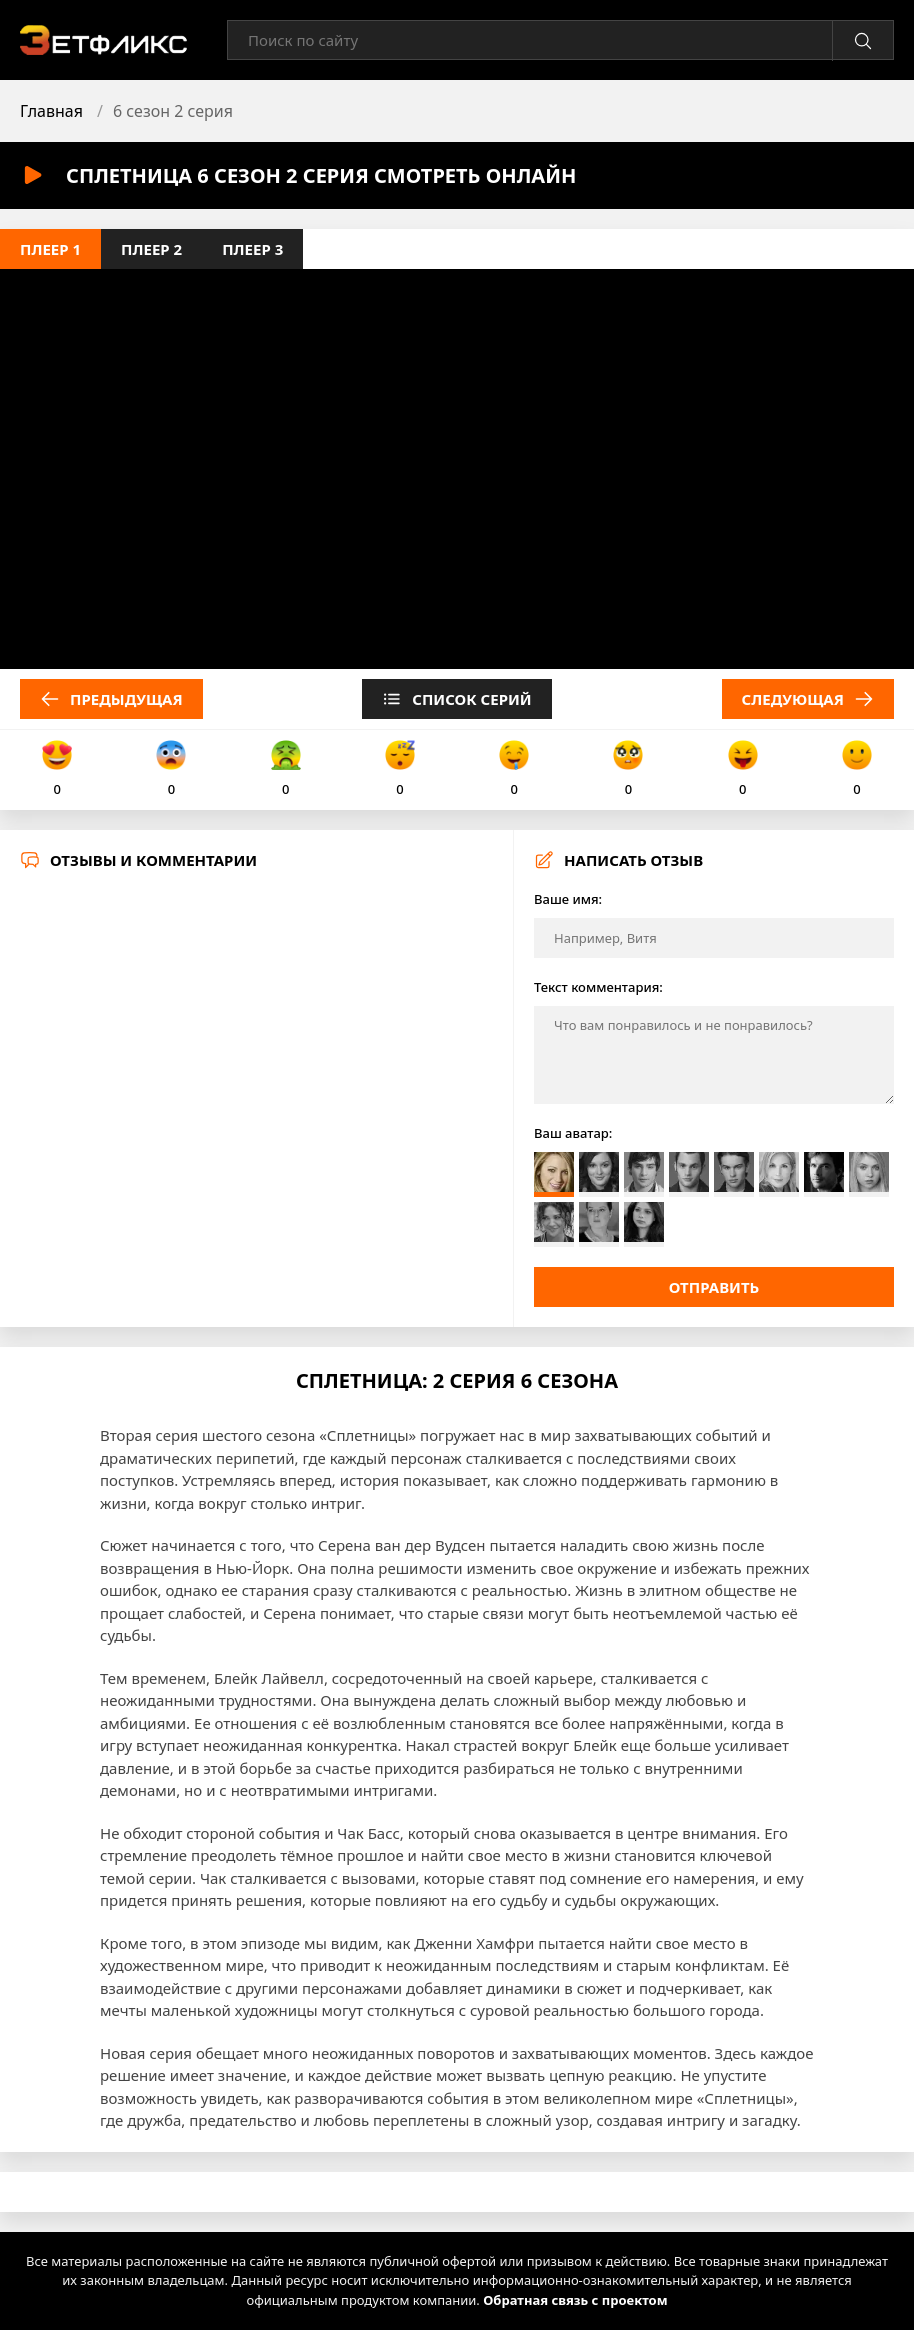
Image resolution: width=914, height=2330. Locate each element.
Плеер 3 (252, 249)
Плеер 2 (151, 249)
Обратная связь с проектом (575, 2300)
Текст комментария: (598, 987)
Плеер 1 (50, 249)
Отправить (714, 1287)
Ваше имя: (568, 899)
